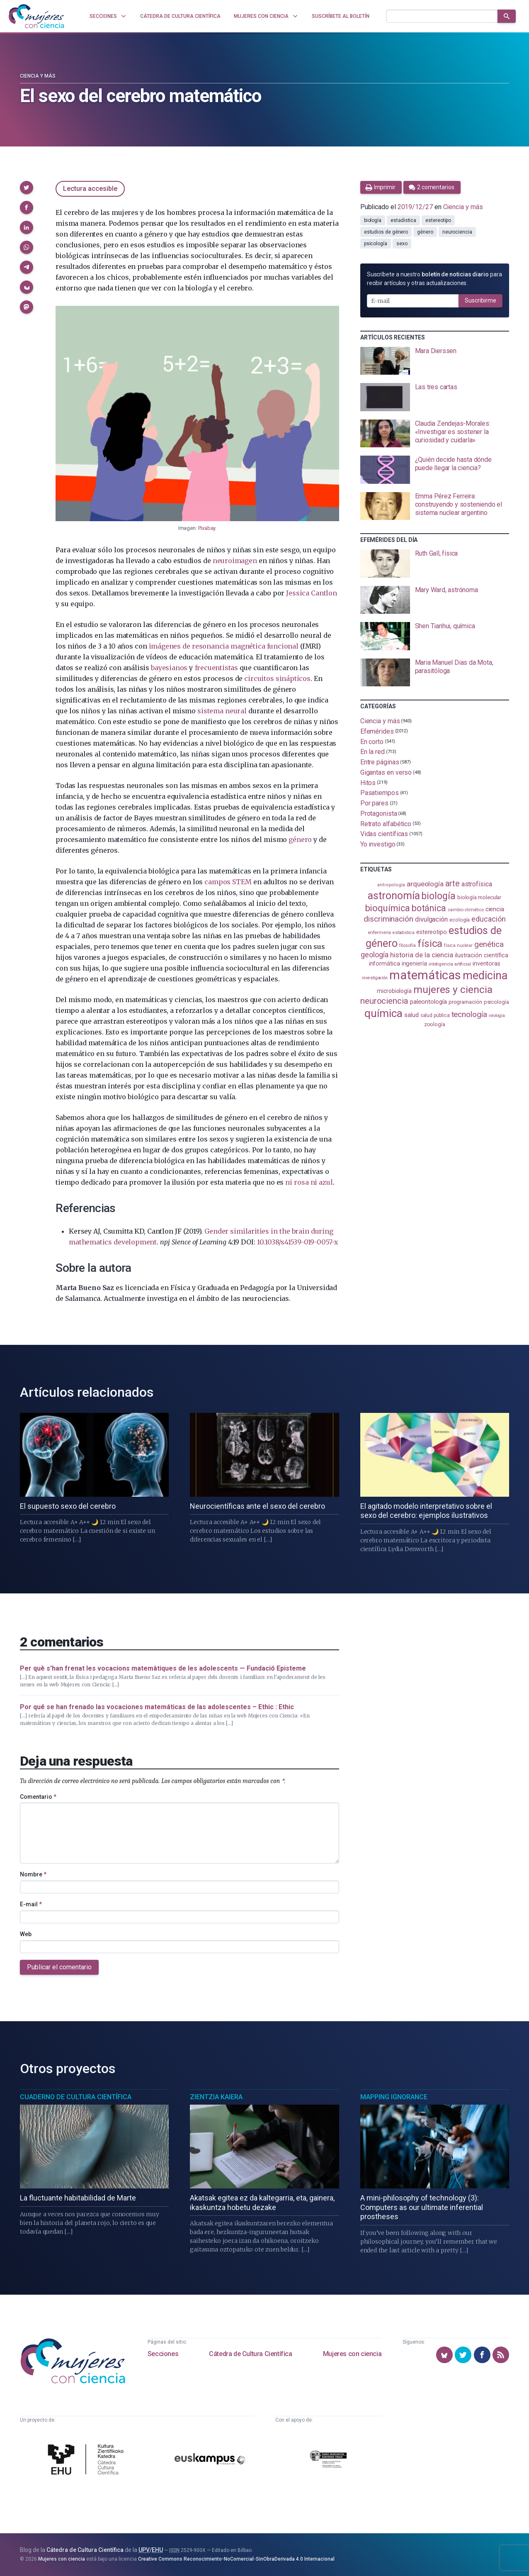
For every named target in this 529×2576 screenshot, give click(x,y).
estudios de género (386, 232)
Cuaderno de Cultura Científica (75, 2097)
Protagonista (378, 813)
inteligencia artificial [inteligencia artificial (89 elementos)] (450, 964)
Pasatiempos (379, 793)
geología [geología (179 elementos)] (374, 954)
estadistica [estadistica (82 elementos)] (404, 932)
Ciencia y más (38, 76)
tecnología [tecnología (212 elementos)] (469, 1014)
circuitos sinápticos (277, 678)
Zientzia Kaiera (216, 2097)
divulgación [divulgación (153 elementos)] (431, 919)
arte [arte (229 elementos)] (452, 883)
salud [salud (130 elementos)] (411, 1015)
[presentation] (434, 361)
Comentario (38, 1796)
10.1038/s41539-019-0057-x (297, 1242)
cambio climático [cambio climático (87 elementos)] (466, 909)
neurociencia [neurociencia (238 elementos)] (384, 1001)
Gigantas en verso (386, 772)
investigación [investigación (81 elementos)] (375, 978)
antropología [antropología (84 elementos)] (391, 885)
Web (26, 1934)
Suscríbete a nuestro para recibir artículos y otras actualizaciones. (434, 278)
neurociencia (457, 232)
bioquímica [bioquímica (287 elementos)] (387, 908)
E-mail (31, 1904)
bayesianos (169, 668)
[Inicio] (36, 16)
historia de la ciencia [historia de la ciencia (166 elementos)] (421, 955)
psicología (375, 243)
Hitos (368, 782)
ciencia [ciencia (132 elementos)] (494, 909)
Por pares (374, 803)
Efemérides (377, 731)
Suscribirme (480, 300)
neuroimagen (235, 560)
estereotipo (438, 220)
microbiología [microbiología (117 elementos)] (394, 991)
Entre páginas (379, 762)
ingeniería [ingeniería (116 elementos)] (414, 963)
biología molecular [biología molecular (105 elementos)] (479, 897)
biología (372, 220)
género (300, 839)
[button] (26, 187)
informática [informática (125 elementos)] (384, 963)
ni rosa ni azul (308, 1182)
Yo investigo (378, 844)
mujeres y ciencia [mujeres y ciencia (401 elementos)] (453, 989)
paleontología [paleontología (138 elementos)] (428, 1001)
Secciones (163, 2354)
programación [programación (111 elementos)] (465, 1001)
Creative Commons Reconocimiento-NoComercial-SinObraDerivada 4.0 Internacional (236, 2559)
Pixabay (207, 528)
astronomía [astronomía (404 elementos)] (394, 896)
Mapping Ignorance (393, 2097)
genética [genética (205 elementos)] (488, 944)
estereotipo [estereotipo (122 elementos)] (431, 932)
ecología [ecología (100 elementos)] (459, 920)
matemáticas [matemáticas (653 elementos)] (425, 975)
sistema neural (222, 711)
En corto (371, 741)
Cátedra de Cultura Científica (250, 2354)
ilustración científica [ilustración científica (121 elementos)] (481, 955)
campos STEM (227, 882)
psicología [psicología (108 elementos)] (496, 1002)
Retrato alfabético (386, 823)
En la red (372, 752)
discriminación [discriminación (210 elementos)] (388, 919)
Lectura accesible (90, 189)
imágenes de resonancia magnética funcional (223, 646)
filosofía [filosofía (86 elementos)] (407, 945)
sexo (402, 243)
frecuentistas (216, 668)
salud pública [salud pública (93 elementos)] (435, 1015)
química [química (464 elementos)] (383, 1013)
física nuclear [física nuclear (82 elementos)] (458, 945)
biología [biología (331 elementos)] (438, 896)
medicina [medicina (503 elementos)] (485, 975)
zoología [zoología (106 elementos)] (434, 1024)
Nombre (33, 1874)
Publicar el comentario (59, 1967)
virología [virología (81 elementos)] (497, 1015)
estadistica (403, 220)
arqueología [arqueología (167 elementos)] (425, 884)
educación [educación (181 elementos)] (488, 919)
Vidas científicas (384, 834)
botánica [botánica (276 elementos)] (429, 908)
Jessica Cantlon (311, 593)
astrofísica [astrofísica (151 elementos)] (476, 884)
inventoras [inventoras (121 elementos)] (486, 963)
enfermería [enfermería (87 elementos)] (379, 932)
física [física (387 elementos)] (430, 943)
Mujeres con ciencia (352, 2354)
